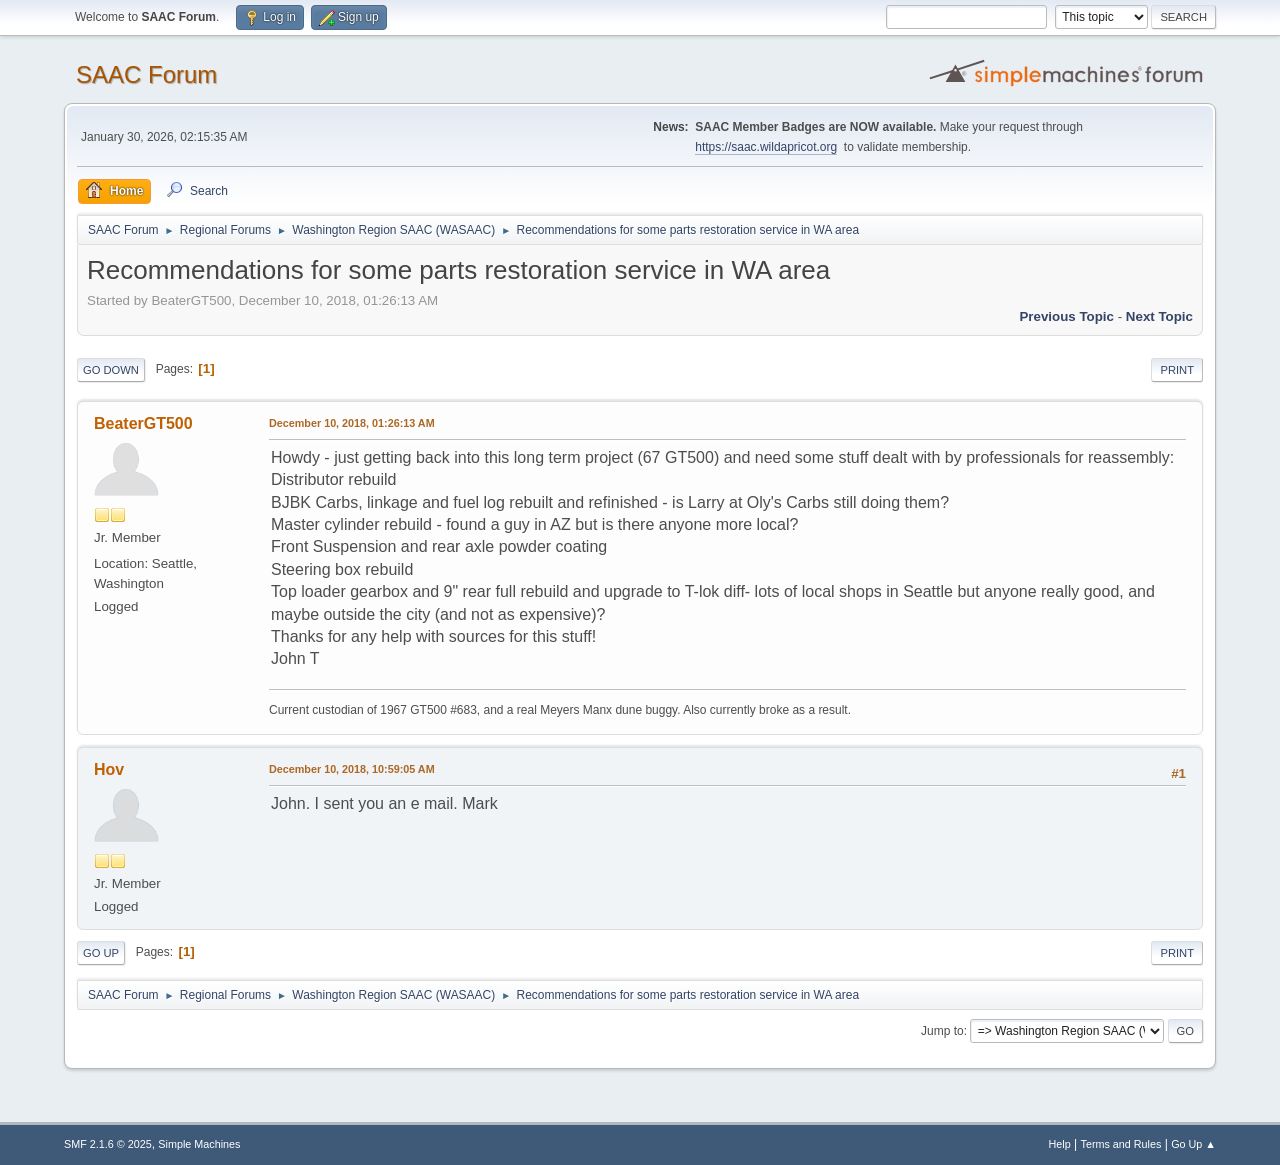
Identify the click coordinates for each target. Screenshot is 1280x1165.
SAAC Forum (146, 74)
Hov (109, 769)
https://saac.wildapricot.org (766, 147)
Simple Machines (199, 1144)
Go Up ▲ (1193, 1144)
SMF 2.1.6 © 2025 (108, 1144)
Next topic (1159, 316)
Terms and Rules (1121, 1144)
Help (1060, 1144)
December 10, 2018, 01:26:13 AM (352, 423)
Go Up (101, 953)
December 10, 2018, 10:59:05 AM (352, 769)
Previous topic (1066, 316)
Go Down (111, 370)
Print (1177, 370)
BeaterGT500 (143, 423)
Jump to (942, 1031)
